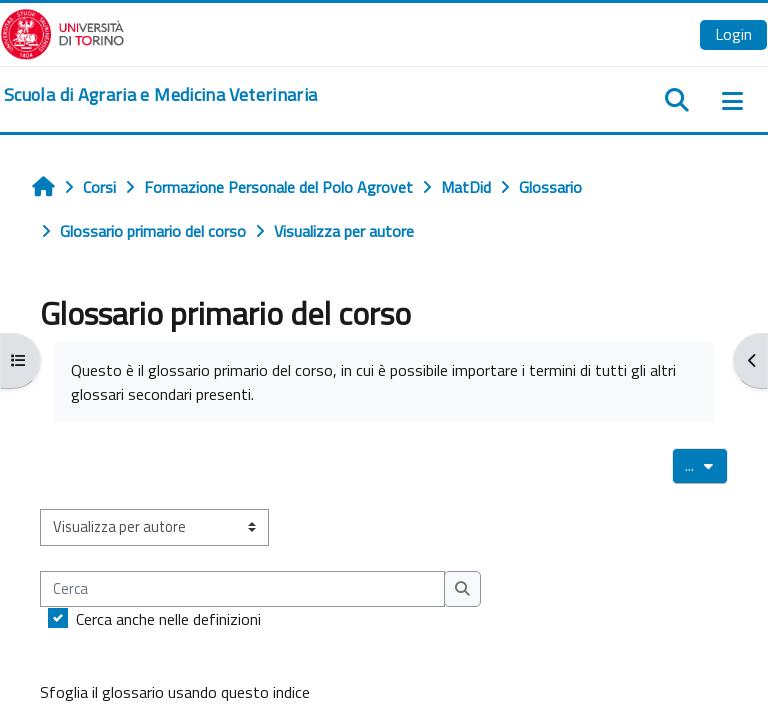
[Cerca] (242, 589)
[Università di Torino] (62, 32)
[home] (160, 95)
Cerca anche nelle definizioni (168, 619)
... (706, 465)
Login (733, 34)
